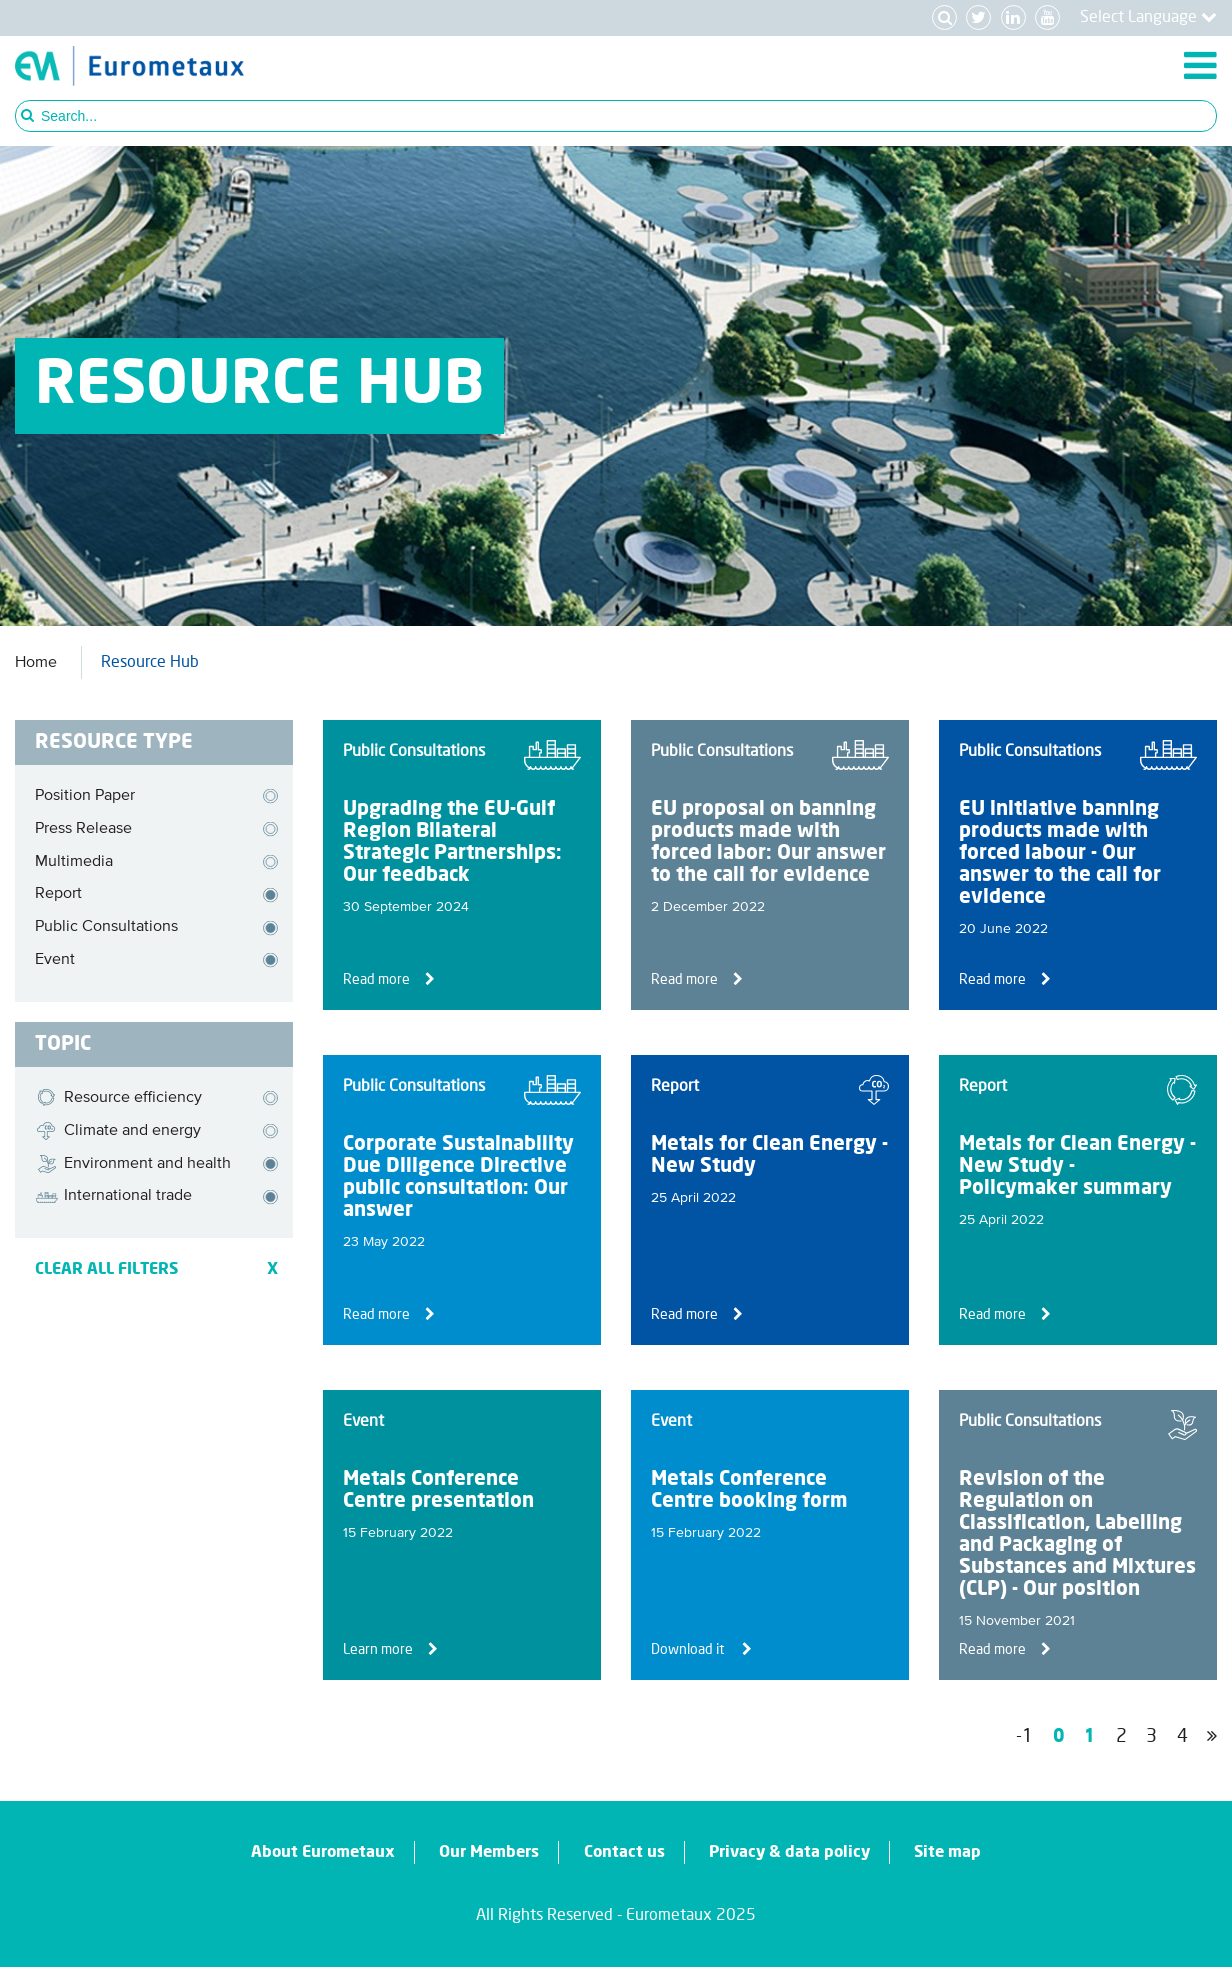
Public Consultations (106, 927)
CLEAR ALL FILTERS (156, 1269)
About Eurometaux (323, 1852)
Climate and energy (118, 1131)
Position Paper (85, 796)
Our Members (489, 1852)
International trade (113, 1197)
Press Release (83, 829)
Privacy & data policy (789, 1852)
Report (58, 894)
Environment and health (133, 1164)
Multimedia (74, 862)
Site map (947, 1852)
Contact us (624, 1852)
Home (36, 663)
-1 (1024, 1737)
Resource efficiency (118, 1098)
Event (55, 960)
